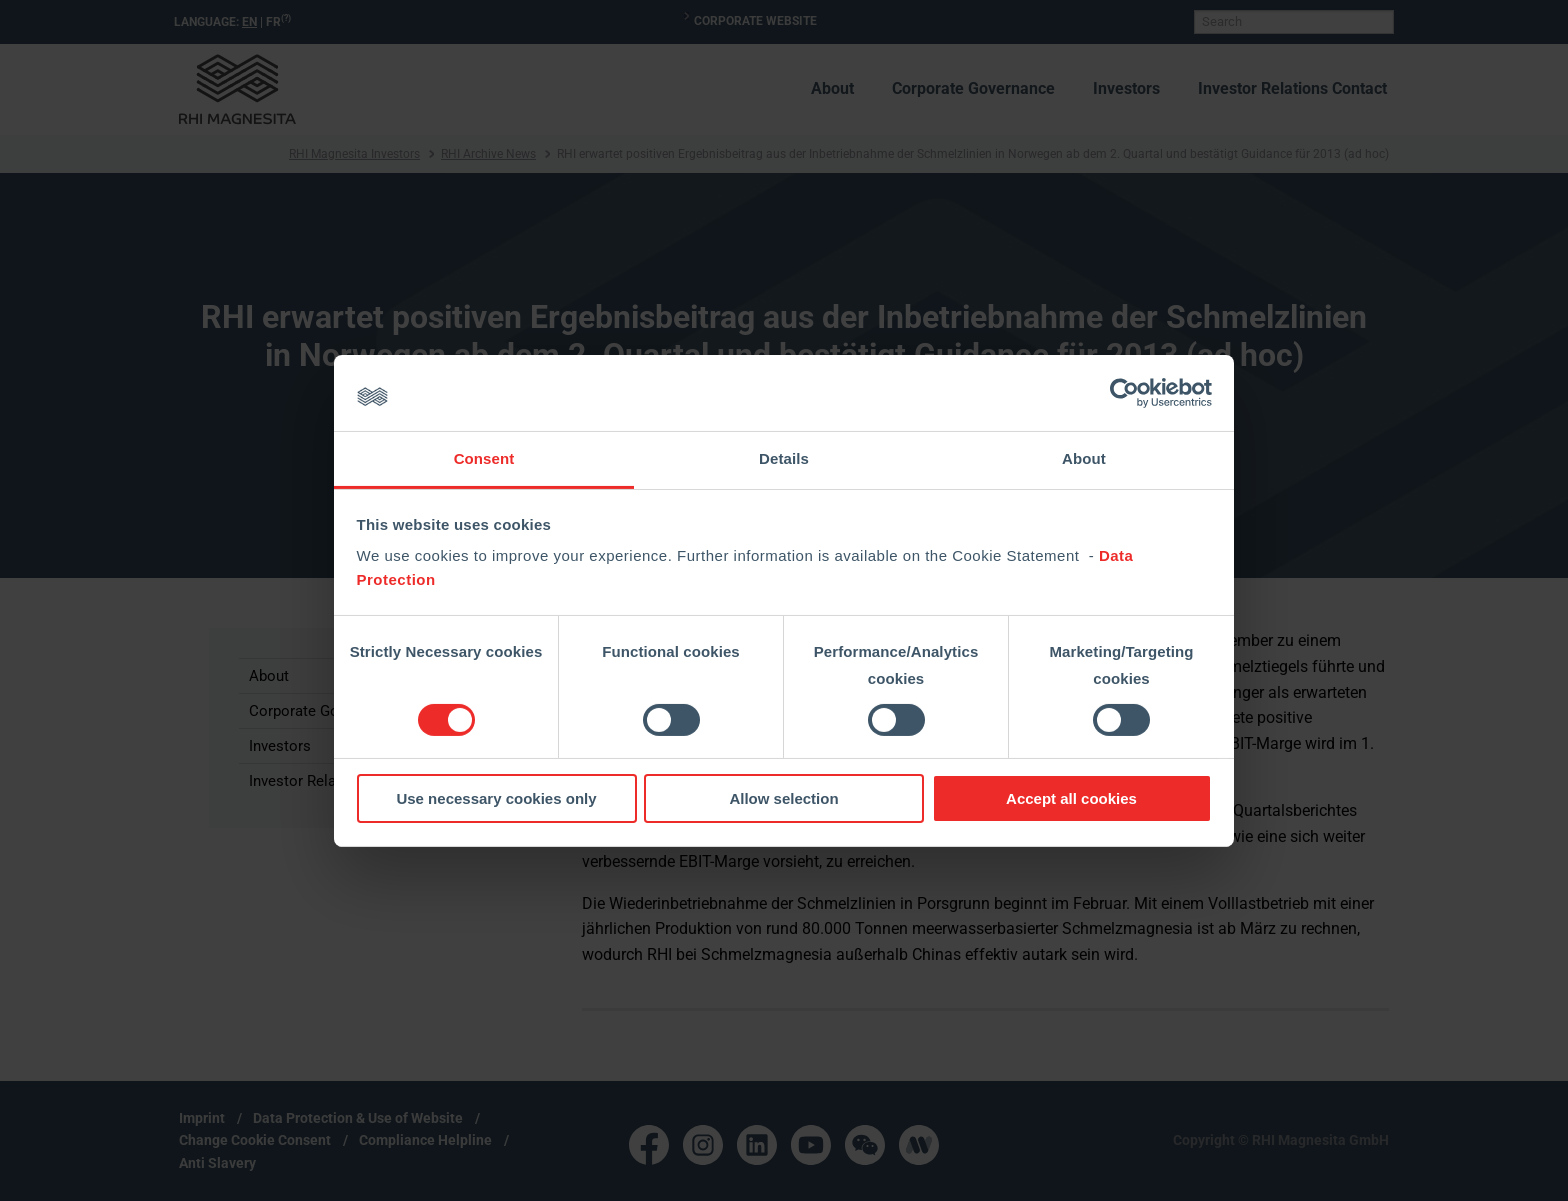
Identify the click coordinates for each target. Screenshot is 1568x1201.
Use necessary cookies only (496, 798)
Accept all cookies (1071, 798)
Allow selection (783, 798)
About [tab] (1084, 458)
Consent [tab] (484, 458)
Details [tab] (784, 458)
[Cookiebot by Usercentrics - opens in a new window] (1124, 393)
